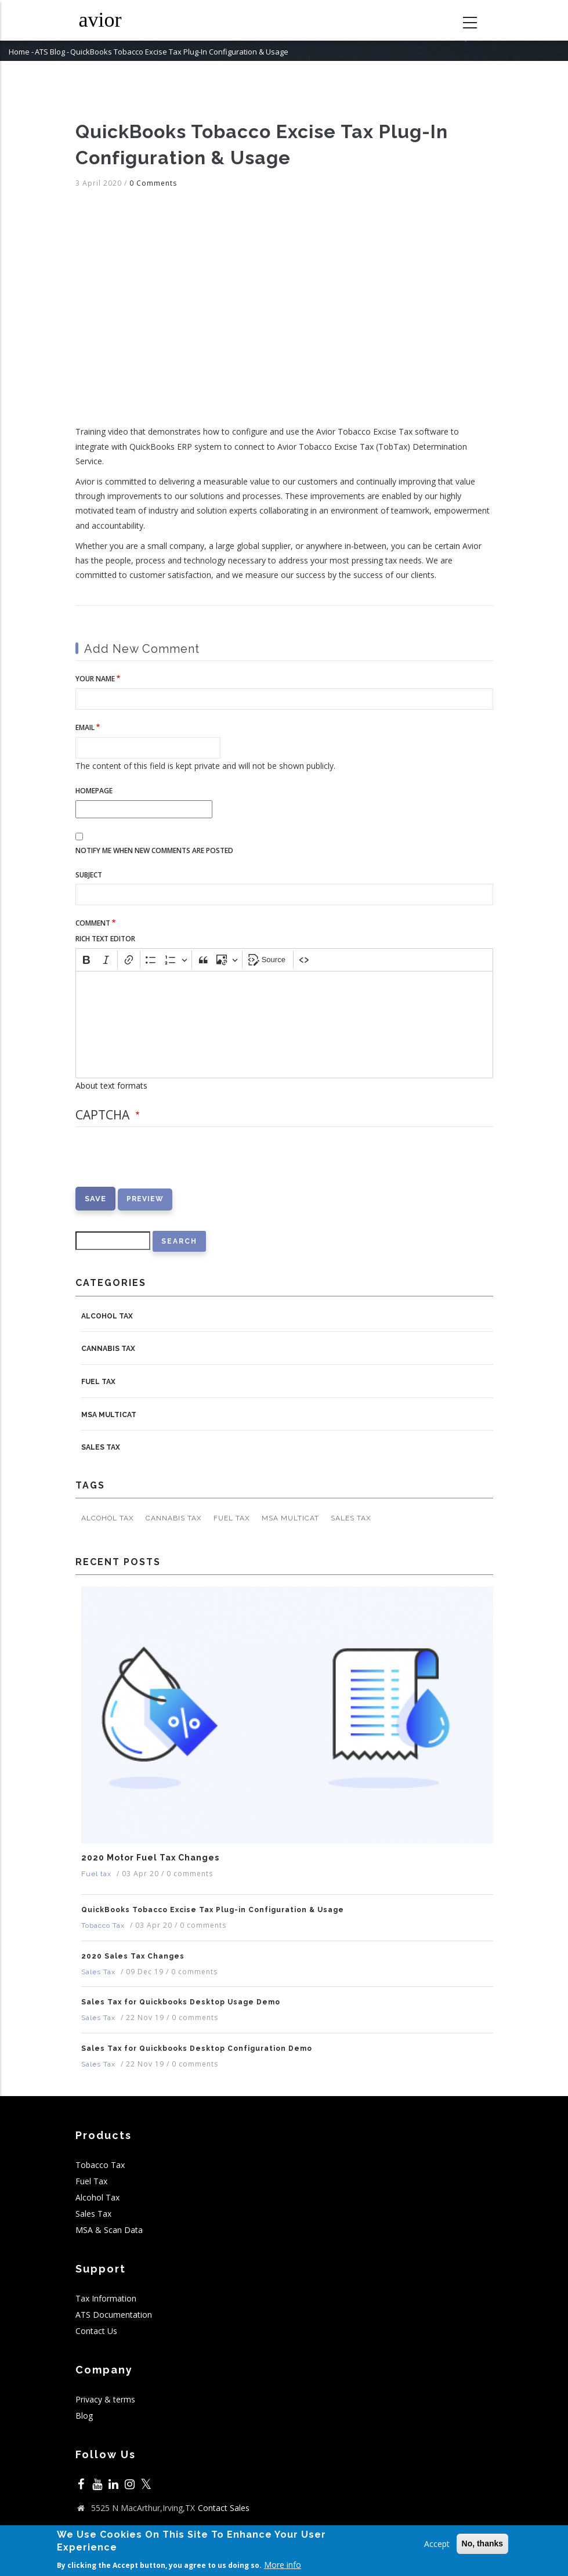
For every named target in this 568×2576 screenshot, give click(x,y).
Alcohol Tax (107, 1316)
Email (85, 727)
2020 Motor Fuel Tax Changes (150, 1857)
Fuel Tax (91, 2181)
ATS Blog (50, 51)
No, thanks (483, 2543)
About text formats (111, 1085)
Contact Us (96, 2330)
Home (19, 51)
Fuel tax (98, 1382)
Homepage (94, 791)
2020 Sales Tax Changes (132, 1956)
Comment (92, 923)
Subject (88, 875)
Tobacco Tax (103, 1925)
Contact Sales (223, 2507)
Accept (437, 2543)
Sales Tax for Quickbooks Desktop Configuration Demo (196, 2048)
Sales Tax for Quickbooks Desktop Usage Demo (180, 2002)
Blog (84, 2415)
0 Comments (153, 183)
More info (282, 2564)
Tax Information (105, 2298)
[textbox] (284, 1024)
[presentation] (163, 1164)
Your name (95, 679)
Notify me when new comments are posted (154, 850)
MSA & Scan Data (109, 2229)
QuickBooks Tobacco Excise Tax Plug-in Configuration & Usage (212, 1910)
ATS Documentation (113, 2314)
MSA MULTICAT (108, 1415)
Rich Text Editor (105, 939)
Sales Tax (100, 1447)
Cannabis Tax (108, 1349)
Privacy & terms (105, 2399)
